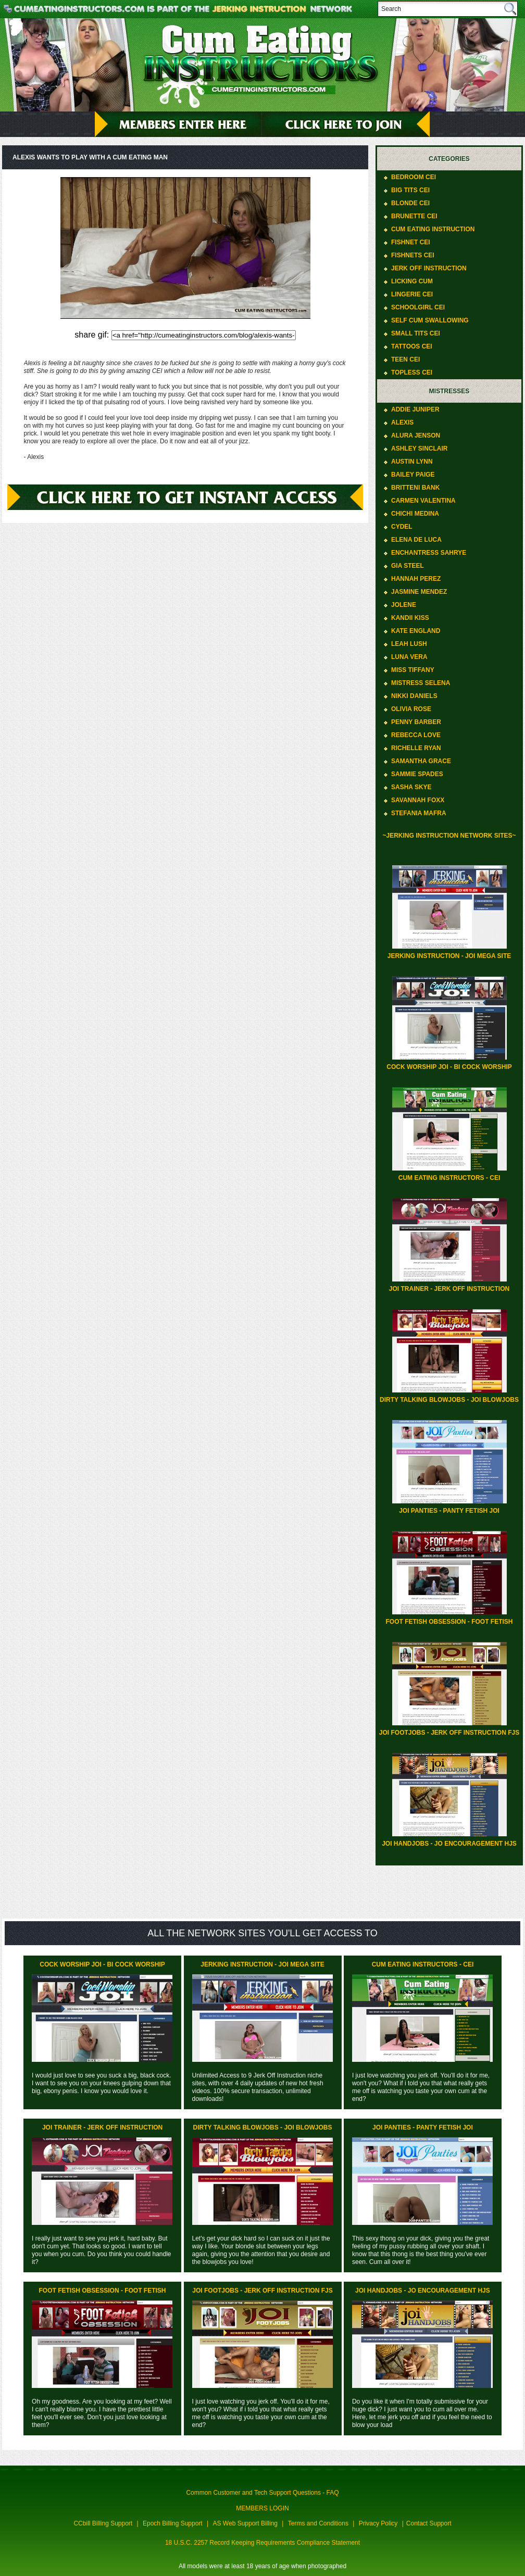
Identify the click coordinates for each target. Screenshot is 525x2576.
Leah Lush (409, 644)
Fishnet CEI (410, 242)
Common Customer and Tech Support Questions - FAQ (262, 2492)
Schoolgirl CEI (418, 307)
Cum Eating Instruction (432, 229)
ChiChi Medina (415, 513)
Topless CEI (411, 372)
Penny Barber (416, 722)
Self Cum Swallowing (430, 320)
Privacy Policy (378, 2523)
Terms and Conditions (318, 2523)
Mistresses (449, 391)
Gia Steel (407, 565)
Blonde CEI (410, 203)
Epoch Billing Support (173, 2523)
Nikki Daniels (414, 696)
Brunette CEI (414, 216)
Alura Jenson (415, 435)
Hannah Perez (416, 578)
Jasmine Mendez (419, 591)
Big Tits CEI (410, 190)
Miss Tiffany (412, 670)
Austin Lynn (412, 461)
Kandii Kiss (410, 617)
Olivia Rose (411, 709)
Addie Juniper (415, 409)
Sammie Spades (417, 774)
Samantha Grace (421, 761)
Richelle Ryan (416, 748)
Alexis (402, 422)
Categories (449, 159)
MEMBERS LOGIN (262, 2508)
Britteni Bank (415, 487)
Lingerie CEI (412, 294)
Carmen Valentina (423, 500)
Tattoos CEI (411, 346)
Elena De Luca (416, 539)
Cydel (402, 526)
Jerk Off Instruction (429, 268)
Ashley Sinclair (419, 448)
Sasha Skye (411, 787)
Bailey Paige (413, 474)
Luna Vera (409, 657)
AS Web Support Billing (245, 2523)
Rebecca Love (416, 735)
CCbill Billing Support (102, 2523)
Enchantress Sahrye (428, 552)
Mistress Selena (420, 683)
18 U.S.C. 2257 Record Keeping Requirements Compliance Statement (262, 2542)
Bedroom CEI (413, 177)
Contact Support (429, 2523)
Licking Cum (412, 281)
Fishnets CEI (412, 255)
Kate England (415, 630)
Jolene (403, 604)
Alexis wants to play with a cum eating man (90, 157)
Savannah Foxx (417, 800)
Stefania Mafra (418, 813)
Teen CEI (405, 359)
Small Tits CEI (415, 333)
